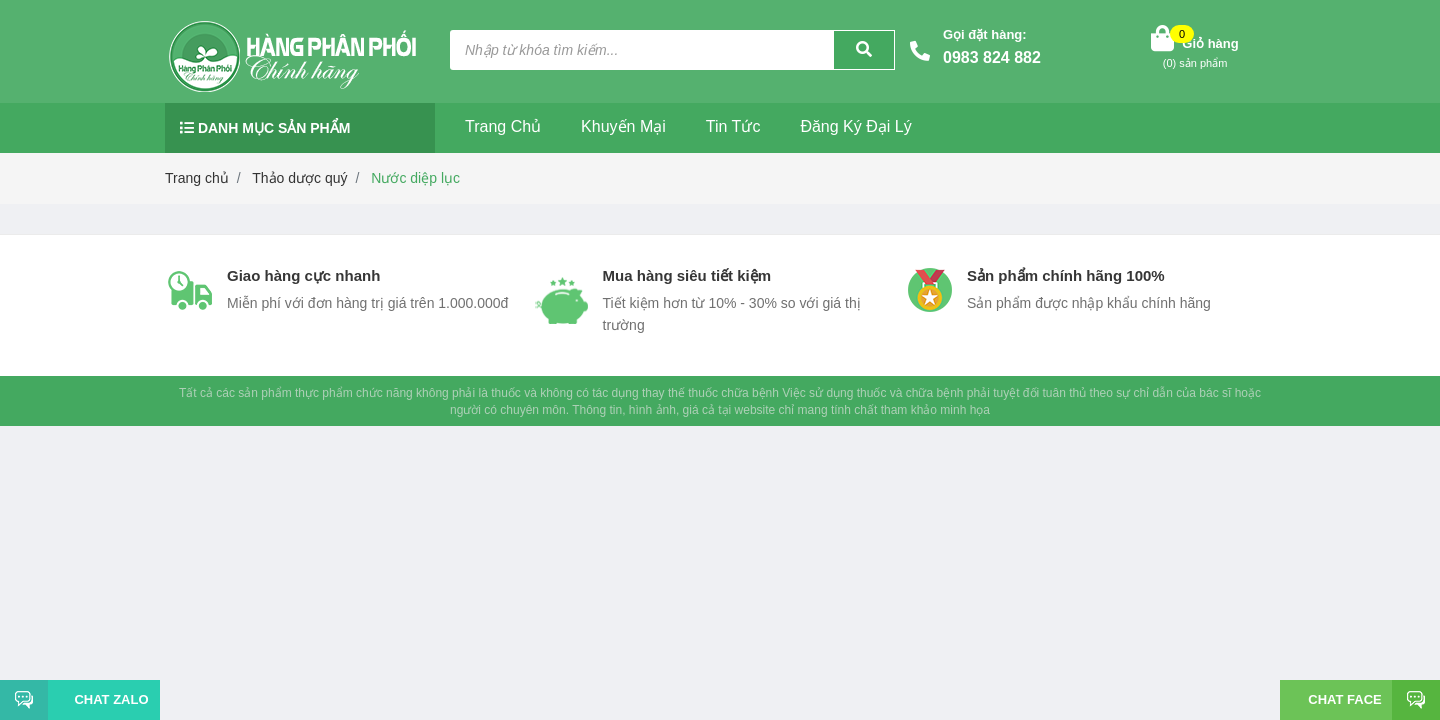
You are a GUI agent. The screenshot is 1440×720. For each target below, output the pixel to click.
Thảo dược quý (299, 178)
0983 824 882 (992, 57)
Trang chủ (503, 126)
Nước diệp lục (415, 178)
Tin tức (733, 126)
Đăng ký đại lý (855, 126)
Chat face (1344, 699)
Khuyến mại (623, 126)
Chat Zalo (103, 699)
